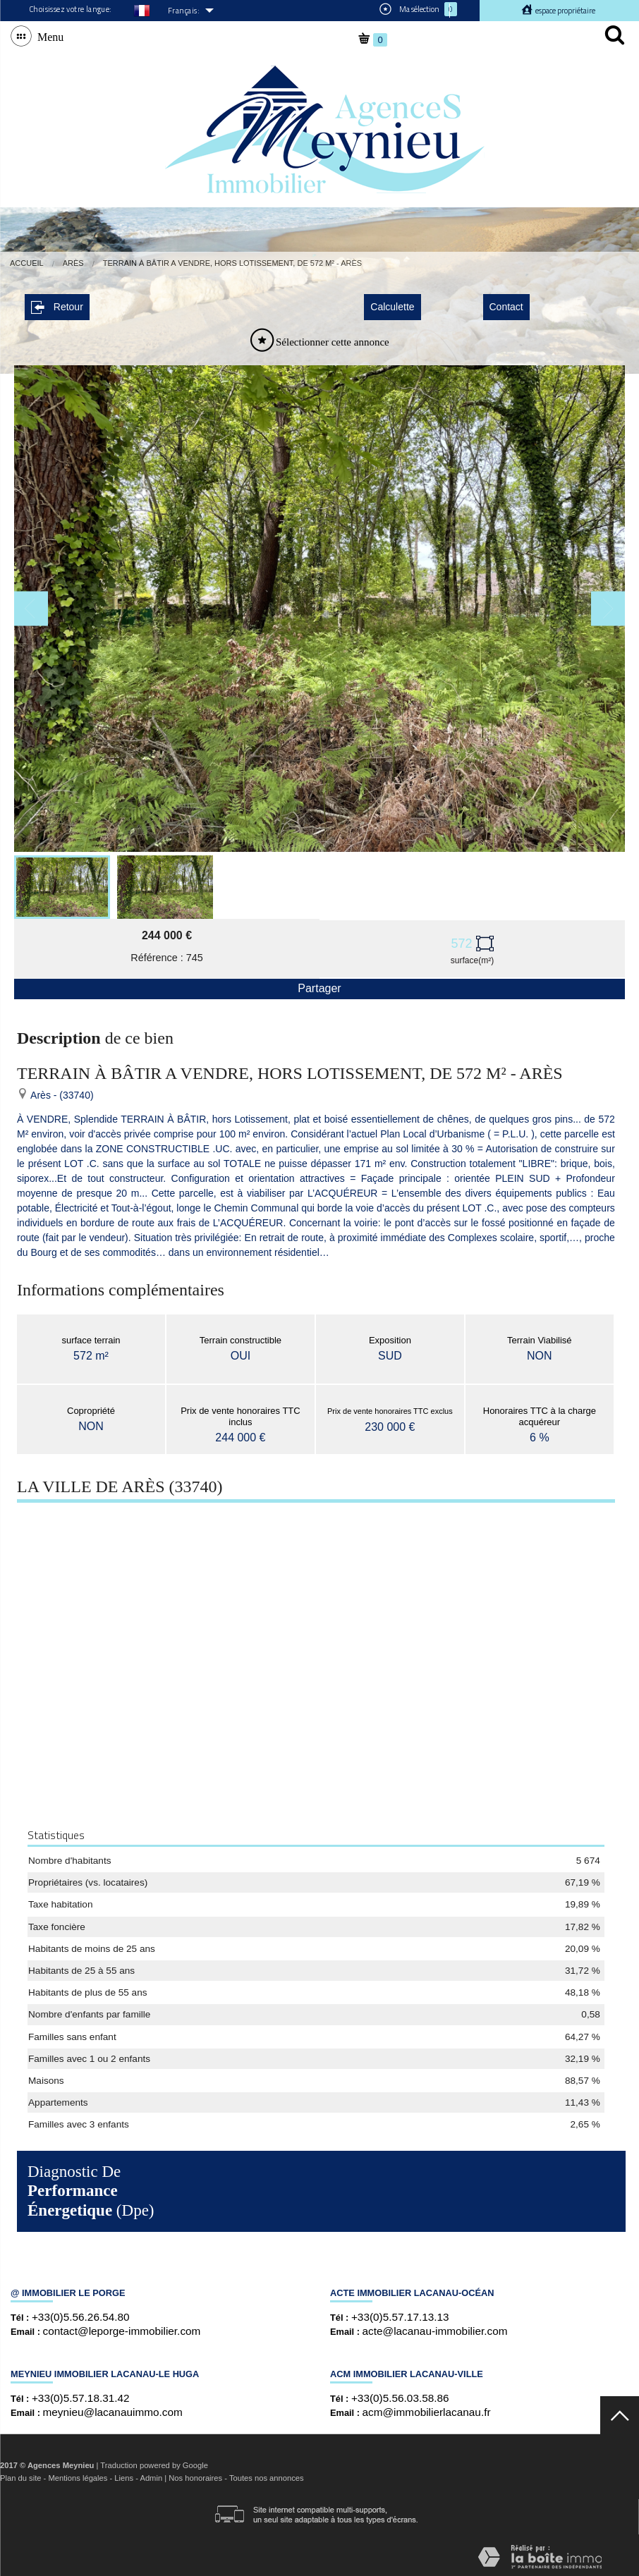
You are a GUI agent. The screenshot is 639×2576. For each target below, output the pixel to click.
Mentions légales (77, 2474)
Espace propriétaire (564, 10)
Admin (151, 2474)
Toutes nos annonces (266, 2474)
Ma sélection (418, 9)
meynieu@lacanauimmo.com (113, 2408)
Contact (506, 302)
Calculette (392, 302)
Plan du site (20, 2474)
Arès (73, 263)
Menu (47, 36)
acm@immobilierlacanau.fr (427, 2408)
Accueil (27, 263)
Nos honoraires (195, 2474)
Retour (57, 303)
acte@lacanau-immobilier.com (435, 2327)
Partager (319, 984)
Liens (123, 2474)
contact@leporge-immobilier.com (122, 2327)
